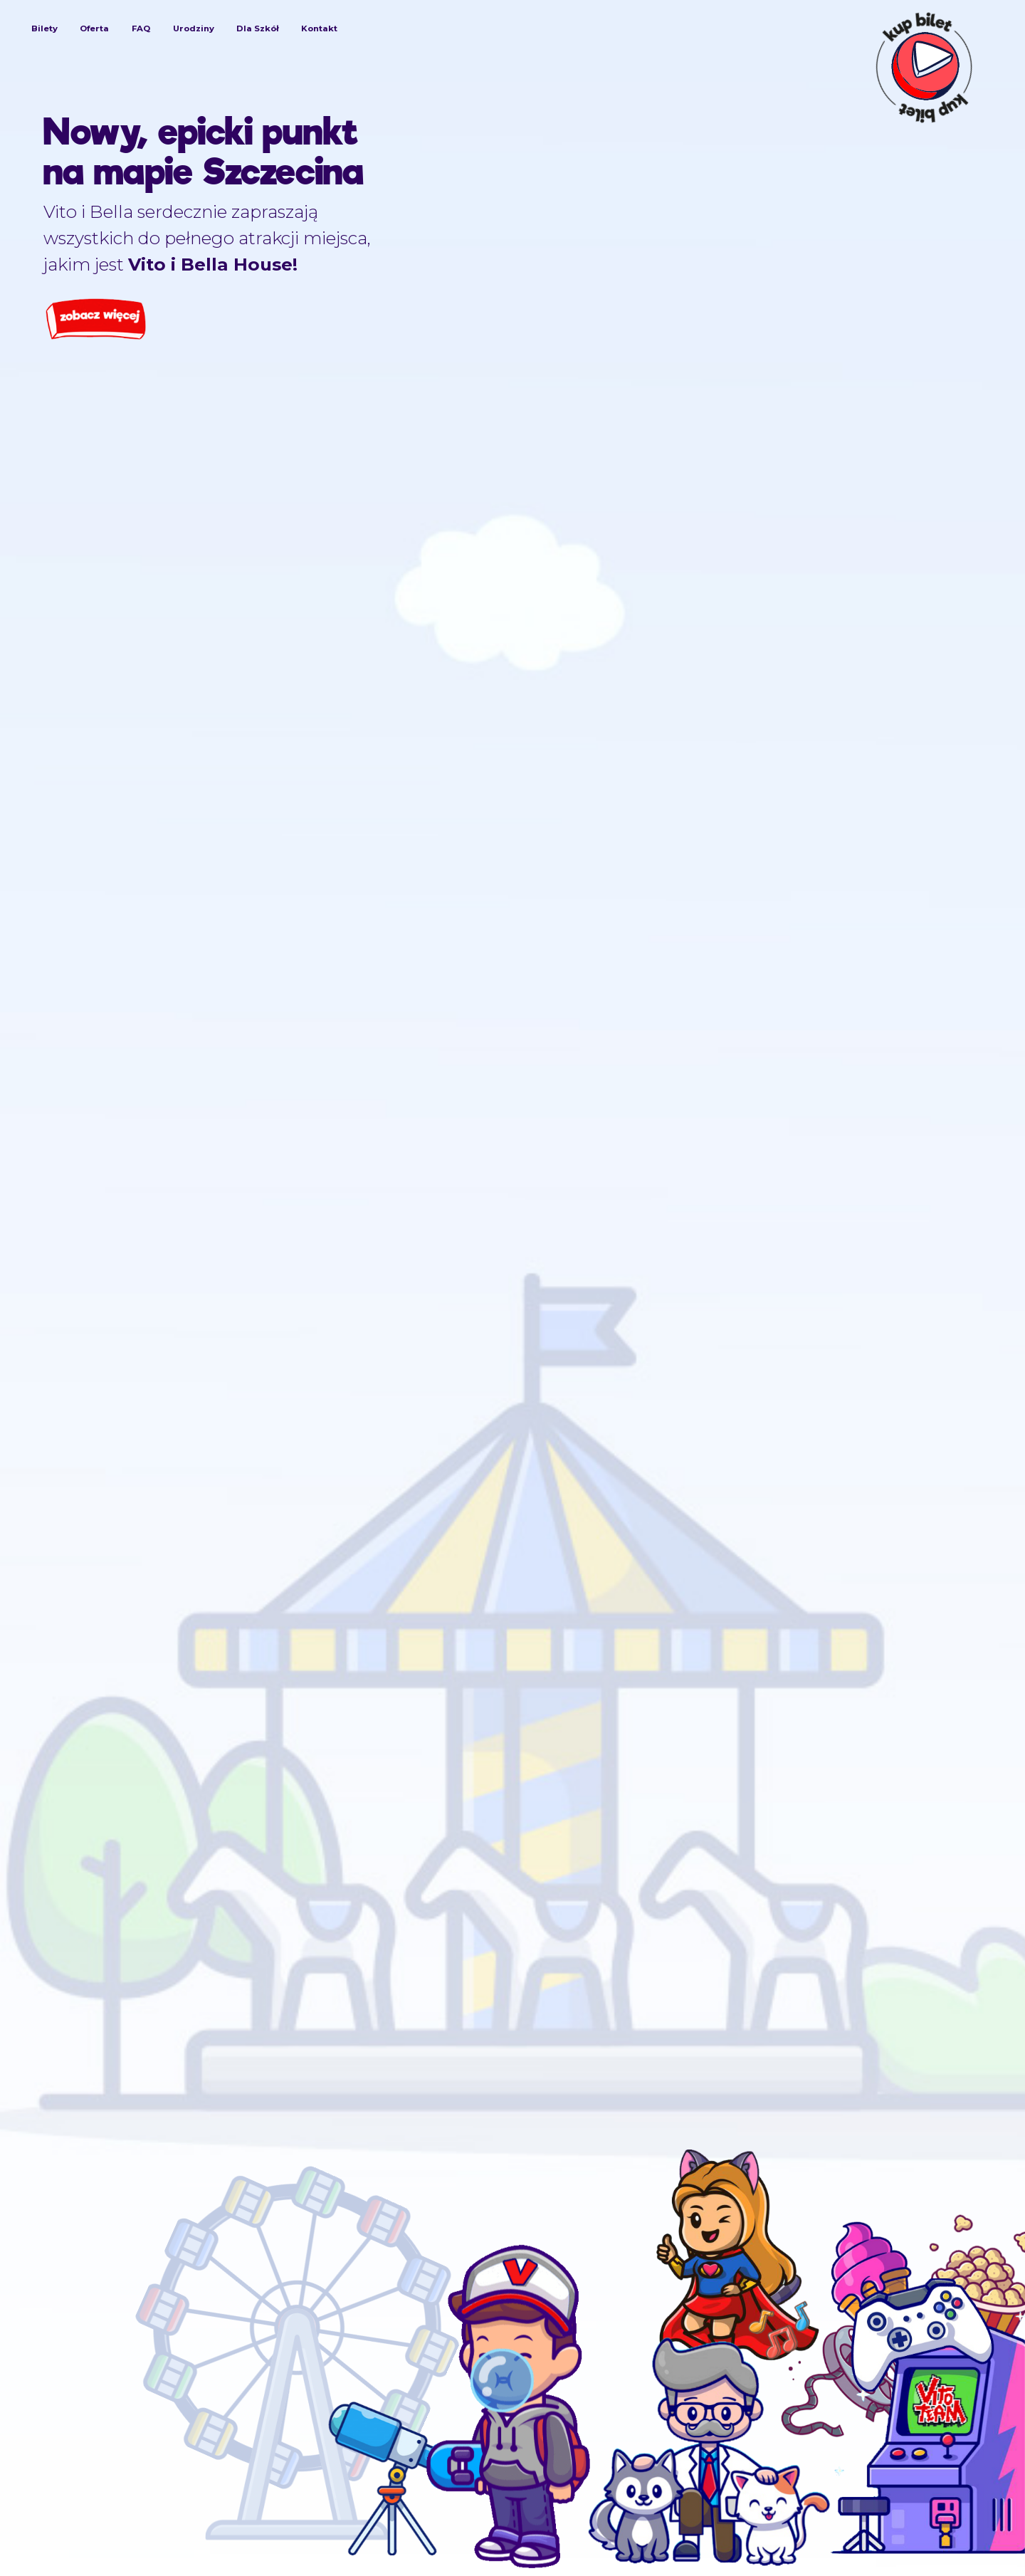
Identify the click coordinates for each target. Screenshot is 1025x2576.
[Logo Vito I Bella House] (508, 72)
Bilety (44, 28)
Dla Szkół (257, 28)
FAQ (141, 28)
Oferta (94, 28)
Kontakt (319, 28)
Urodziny (193, 28)
